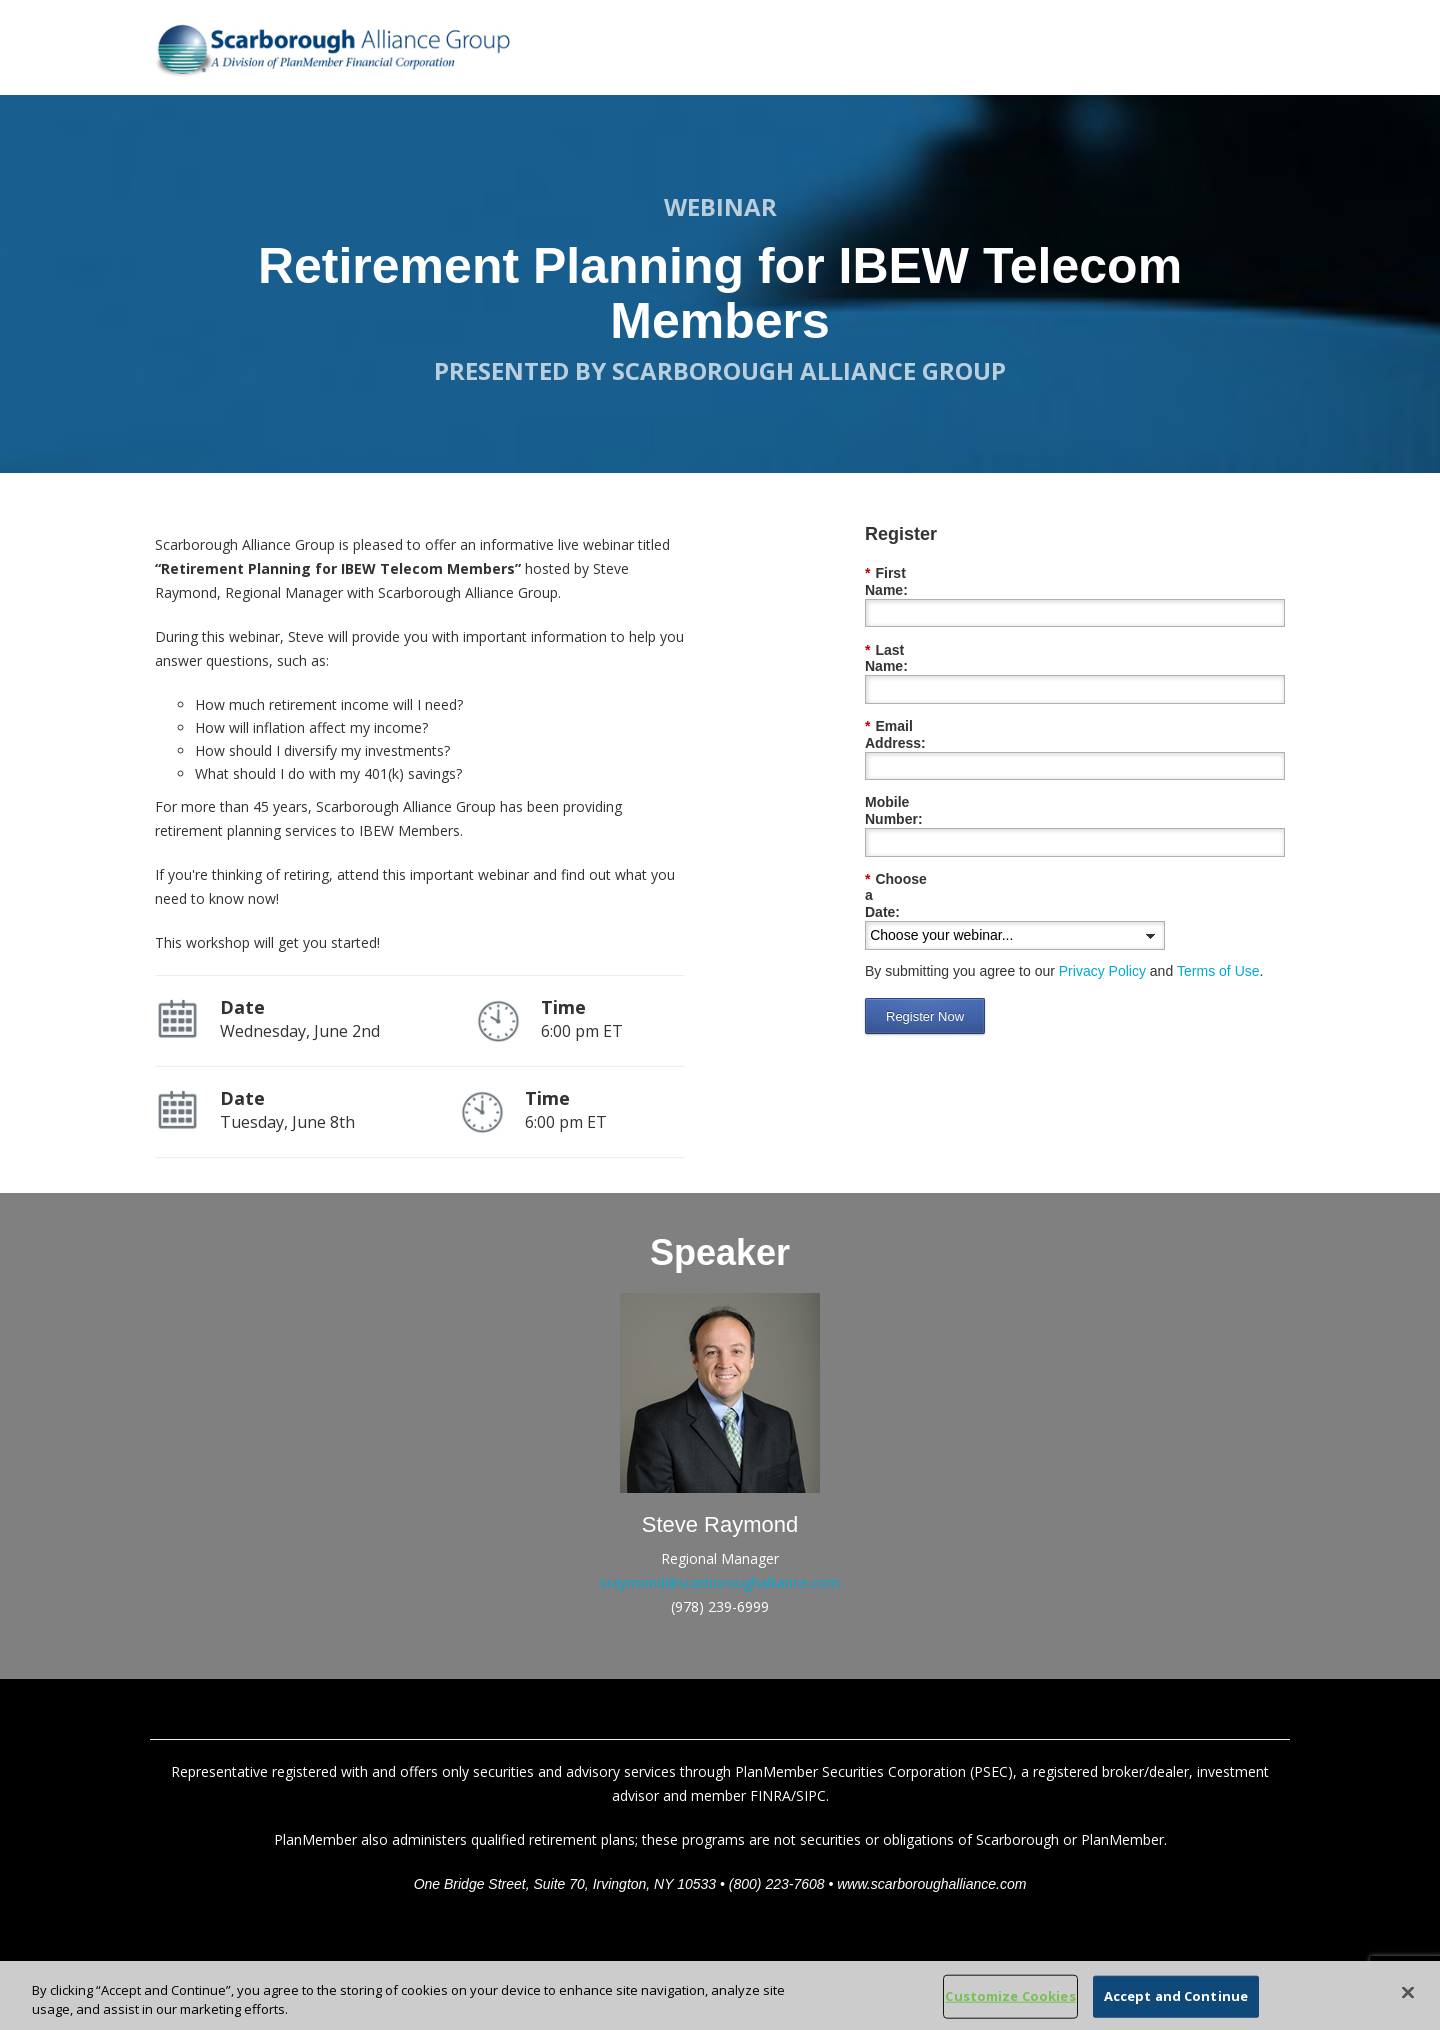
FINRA (770, 1795)
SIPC (811, 1795)
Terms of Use (1218, 870)
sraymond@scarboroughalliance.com (720, 1582)
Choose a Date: (921, 812)
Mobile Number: (918, 752)
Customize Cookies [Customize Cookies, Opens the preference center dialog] (1010, 1996)
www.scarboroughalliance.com (931, 1884)
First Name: (908, 573)
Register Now (925, 915)
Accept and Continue (1176, 1996)
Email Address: (921, 692)
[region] (720, 1995)
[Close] (1408, 1993)
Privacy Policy (1102, 870)
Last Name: (908, 633)
